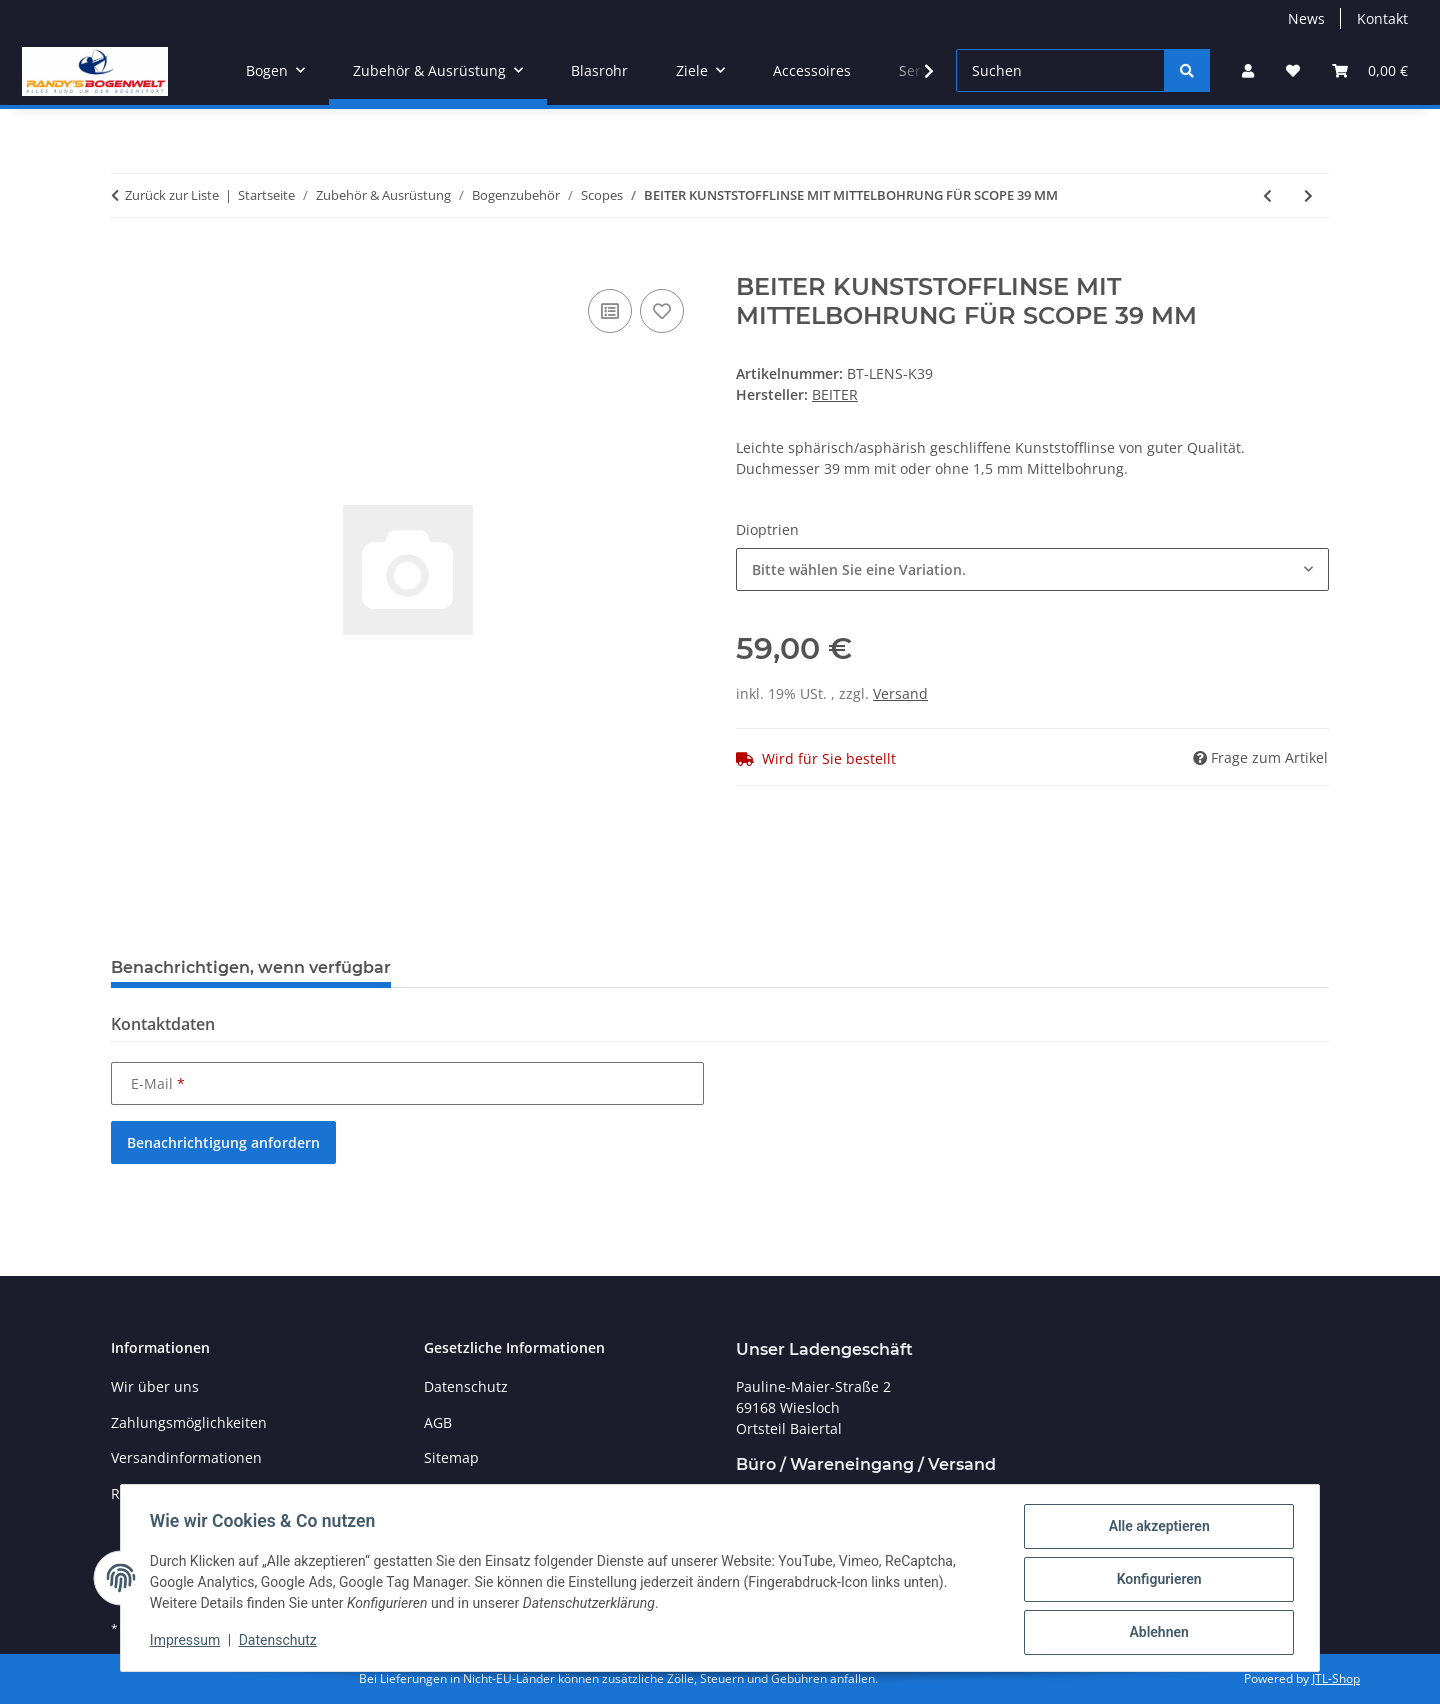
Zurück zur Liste (172, 195)
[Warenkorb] (1370, 70)
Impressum (188, 1642)
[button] (1248, 70)
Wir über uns (155, 1386)
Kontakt (1382, 18)
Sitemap (451, 1457)
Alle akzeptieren (1155, 1529)
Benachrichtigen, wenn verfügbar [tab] (251, 967)
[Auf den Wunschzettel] (662, 311)
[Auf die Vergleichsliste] (610, 311)
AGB (438, 1422)
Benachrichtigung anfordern (223, 1142)
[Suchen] (1060, 70)
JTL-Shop (1336, 1678)
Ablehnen (1155, 1633)
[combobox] (1032, 569)
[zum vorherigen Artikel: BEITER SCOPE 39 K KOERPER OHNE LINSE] (1267, 195)
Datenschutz (281, 1642)
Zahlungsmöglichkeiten (189, 1422)
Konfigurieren (1155, 1581)
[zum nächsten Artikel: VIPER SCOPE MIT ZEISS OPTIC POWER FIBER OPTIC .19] (1308, 195)
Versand (900, 693)
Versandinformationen (186, 1457)
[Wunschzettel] (1293, 70)
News (1306, 18)
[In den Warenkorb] (127, 262)
